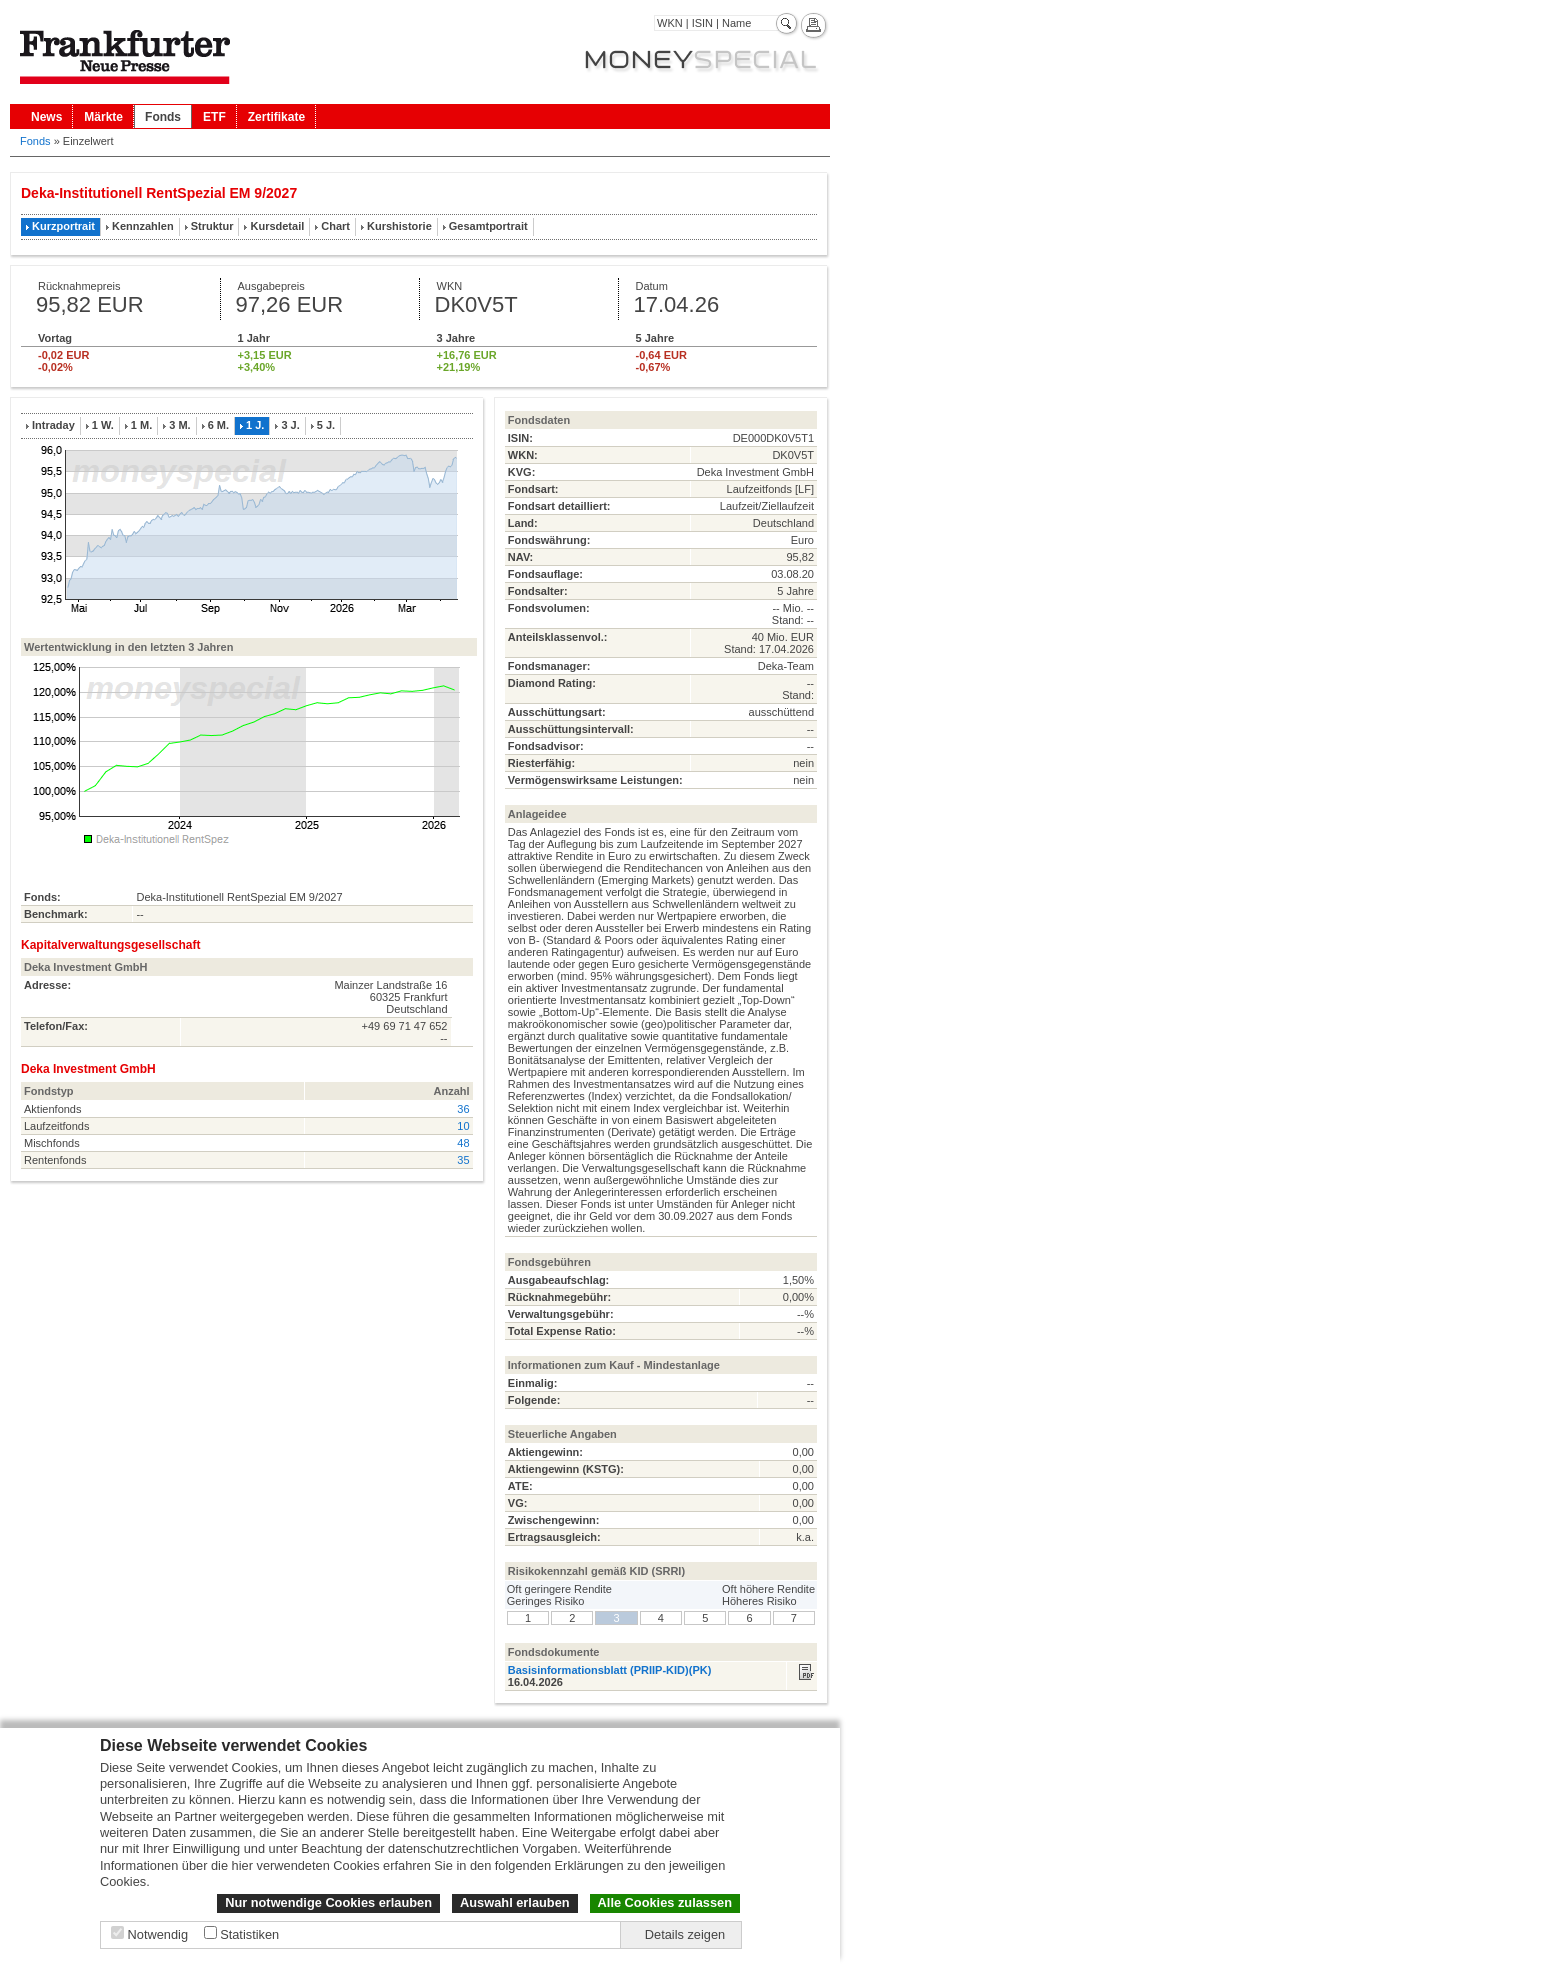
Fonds (163, 117)
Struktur (212, 226)
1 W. (103, 425)
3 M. (179, 425)
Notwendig (158, 1934)
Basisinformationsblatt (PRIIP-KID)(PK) (610, 1670)
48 (463, 1143)
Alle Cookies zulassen (665, 1902)
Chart (335, 226)
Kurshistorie (399, 226)
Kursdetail (277, 226)
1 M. (141, 425)
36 (463, 1109)
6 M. (218, 425)
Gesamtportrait (488, 226)
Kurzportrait (63, 226)
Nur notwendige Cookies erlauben (328, 1902)
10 (463, 1126)
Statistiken (249, 1934)
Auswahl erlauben (515, 1902)
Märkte (103, 117)
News (46, 117)
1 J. (255, 425)
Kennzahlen (143, 226)
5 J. (326, 425)
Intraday (53, 425)
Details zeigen (685, 1934)
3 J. (290, 425)
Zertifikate (276, 117)
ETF (214, 117)
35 (463, 1160)
